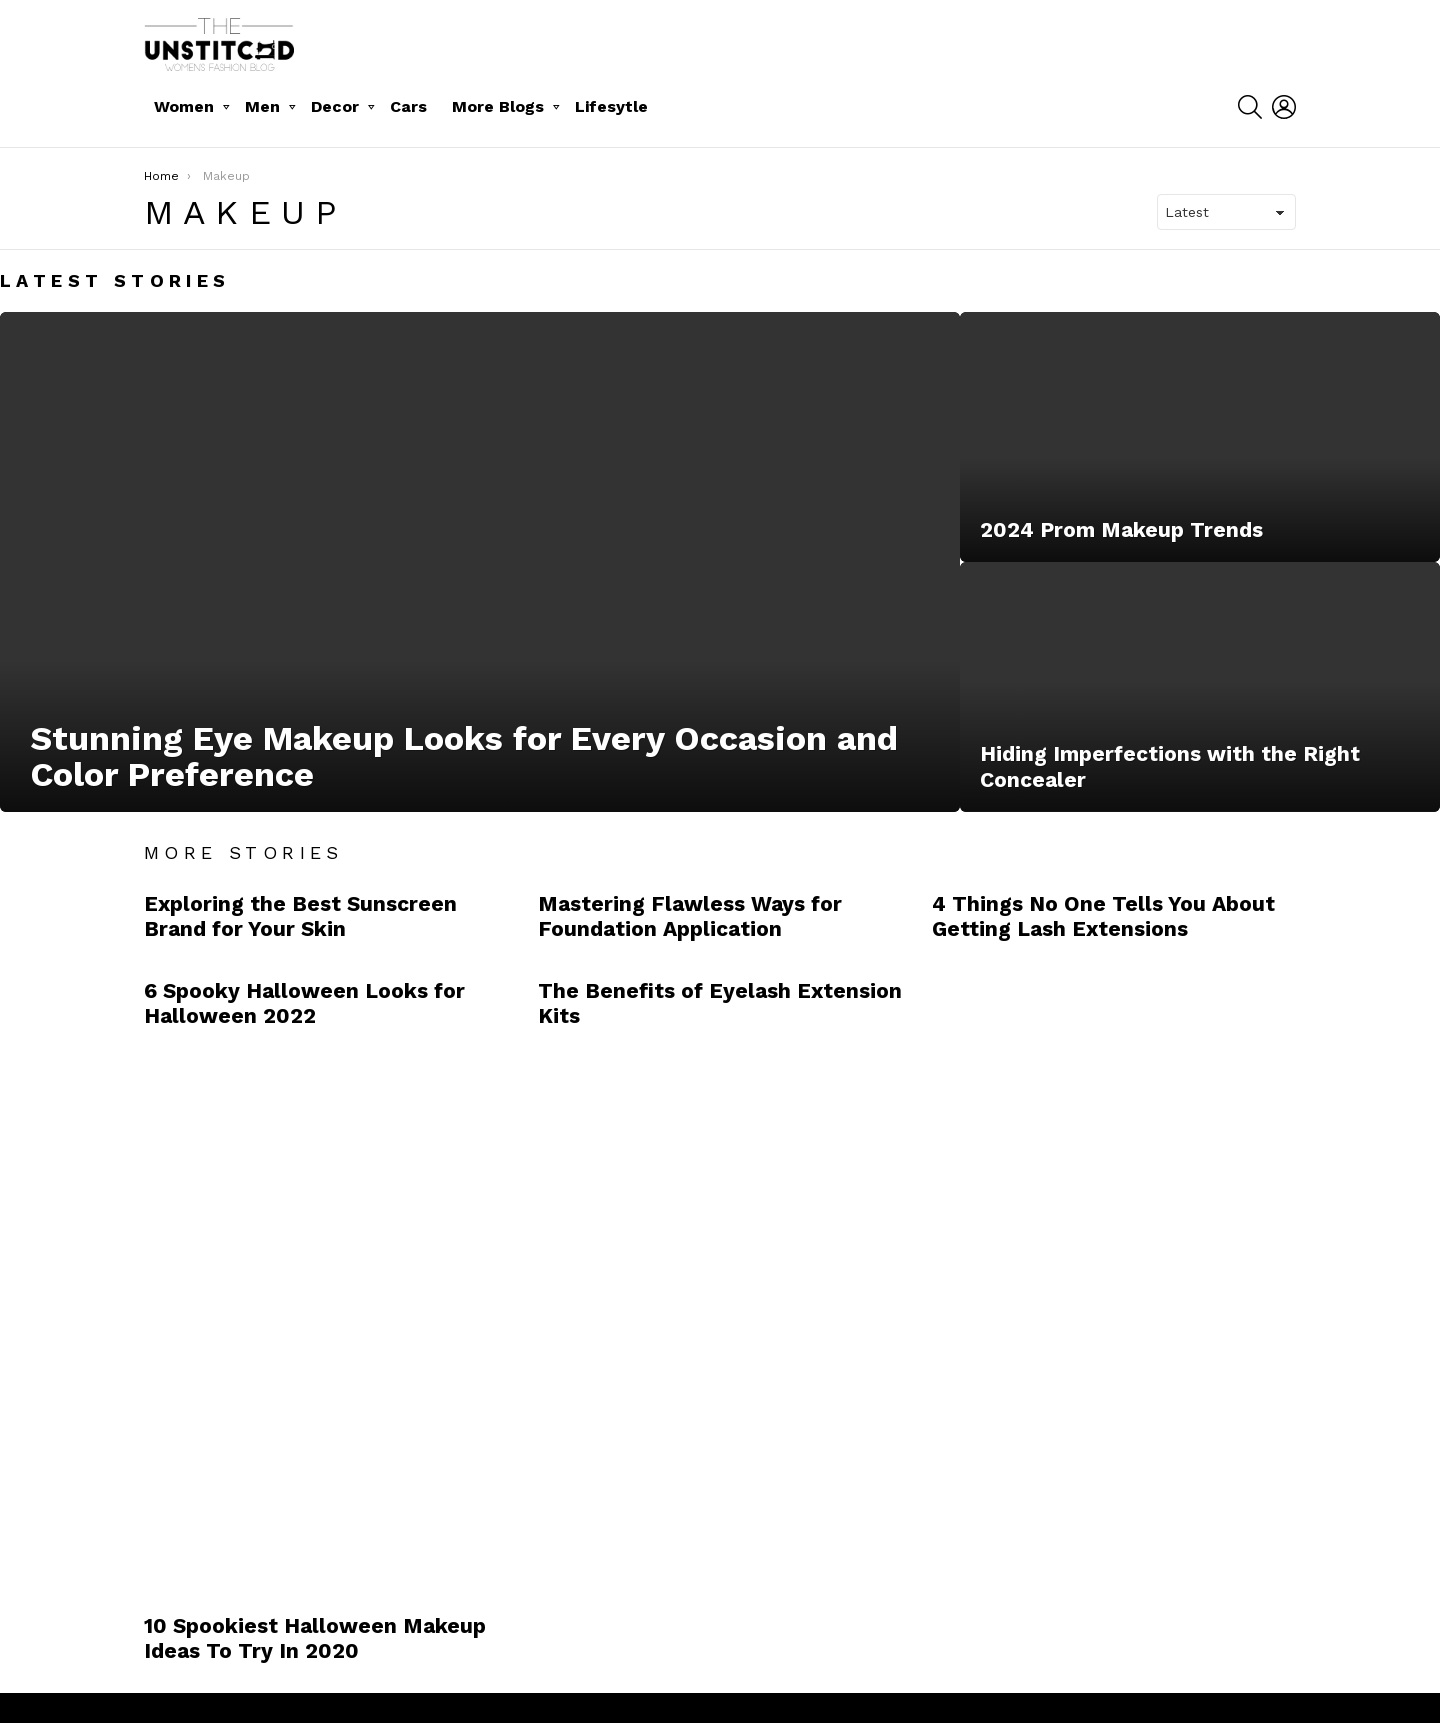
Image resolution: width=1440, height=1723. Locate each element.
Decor (335, 106)
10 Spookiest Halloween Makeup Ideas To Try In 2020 (315, 1638)
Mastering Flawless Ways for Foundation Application (690, 916)
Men (262, 106)
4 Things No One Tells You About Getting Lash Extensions (1103, 916)
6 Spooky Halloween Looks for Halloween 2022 (304, 1003)
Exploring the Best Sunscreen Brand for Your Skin (300, 916)
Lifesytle (611, 106)
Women (184, 106)
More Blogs (498, 106)
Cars (408, 106)
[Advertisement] (1082, 1272)
